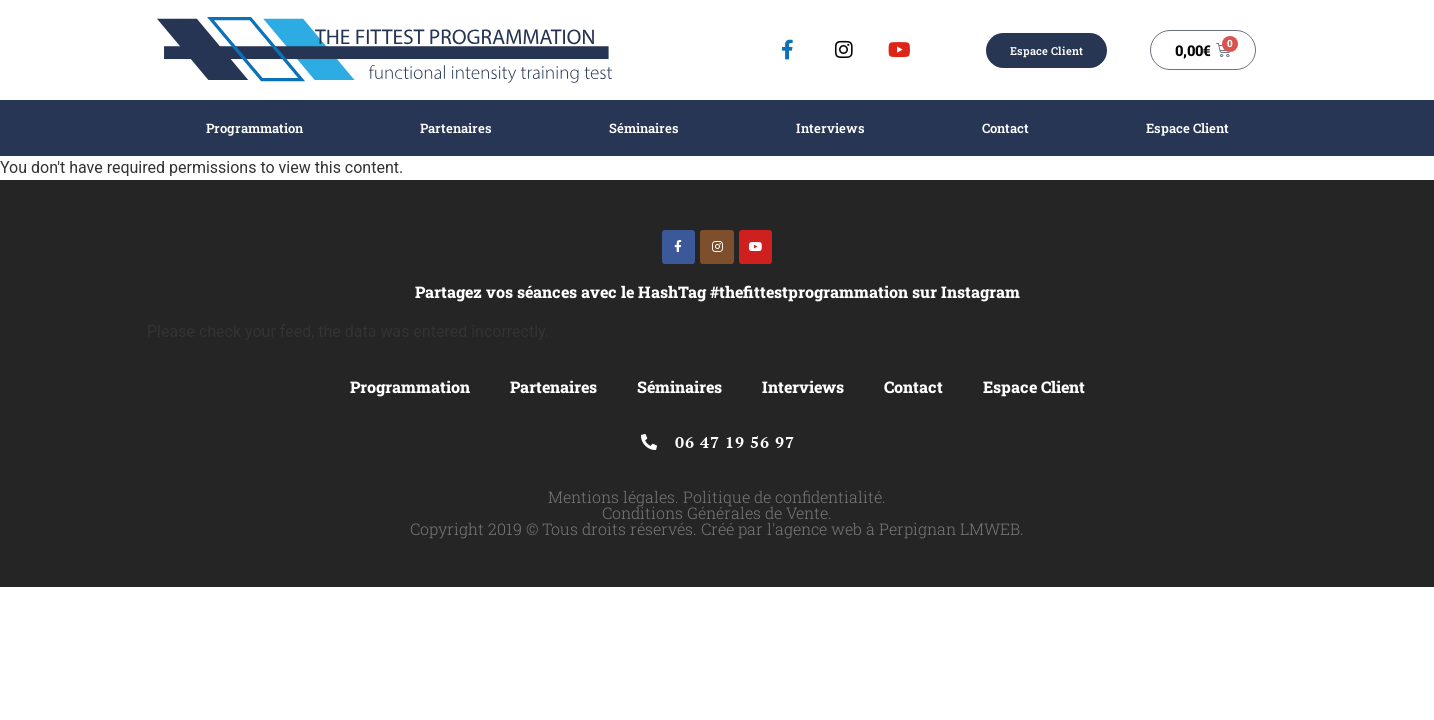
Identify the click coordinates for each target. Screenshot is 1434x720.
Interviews (830, 128)
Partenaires (456, 128)
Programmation (254, 128)
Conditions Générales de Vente (715, 512)
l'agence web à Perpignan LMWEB (893, 528)
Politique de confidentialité (782, 496)
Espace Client (1187, 128)
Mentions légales (611, 496)
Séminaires (644, 128)
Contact (1005, 128)
